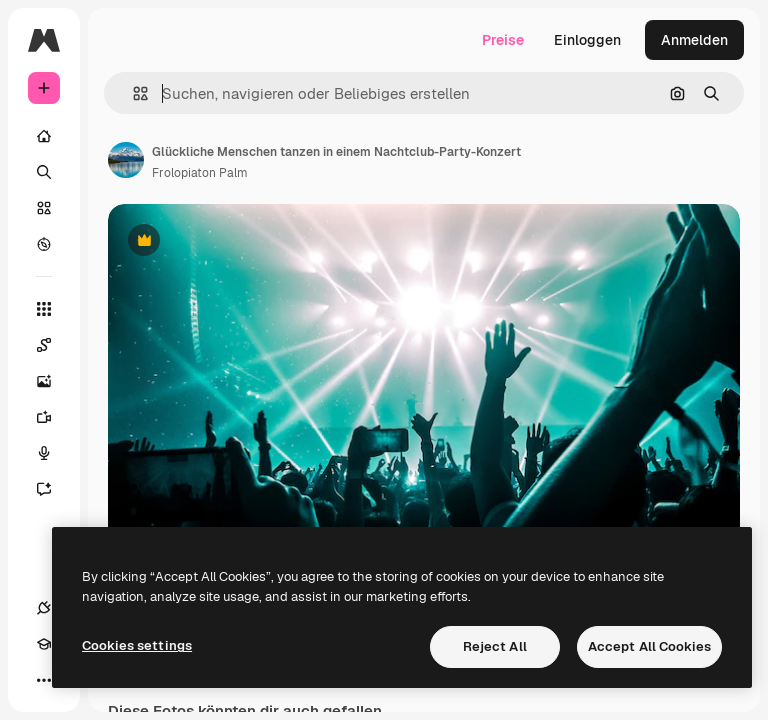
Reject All (495, 646)
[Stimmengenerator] (54, 453)
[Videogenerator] (54, 417)
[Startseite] (44, 136)
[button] (132, 93)
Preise (503, 40)
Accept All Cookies (649, 646)
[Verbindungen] (44, 608)
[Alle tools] (44, 309)
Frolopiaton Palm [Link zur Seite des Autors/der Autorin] (200, 173)
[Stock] (44, 208)
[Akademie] (44, 644)
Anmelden (694, 40)
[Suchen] (44, 172)
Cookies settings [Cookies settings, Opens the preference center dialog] (137, 645)
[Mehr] (44, 680)
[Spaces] (54, 345)
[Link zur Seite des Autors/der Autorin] (126, 160)
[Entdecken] (44, 244)
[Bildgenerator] (54, 381)
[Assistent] (54, 489)
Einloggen (587, 40)
